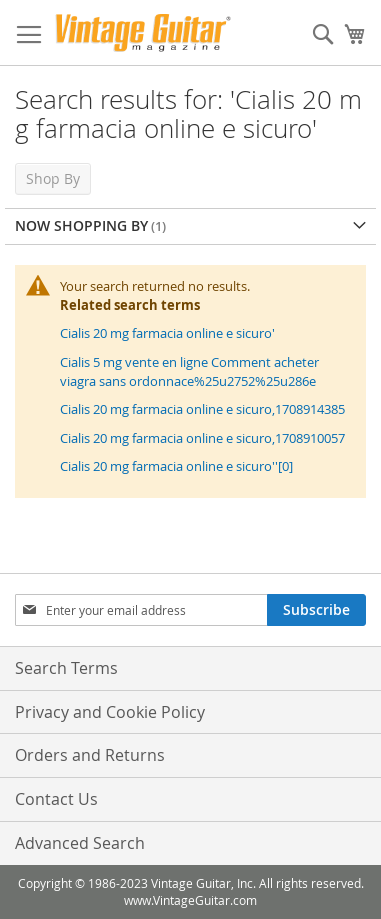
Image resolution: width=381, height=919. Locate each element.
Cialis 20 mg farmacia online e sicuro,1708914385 (202, 409)
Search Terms (66, 668)
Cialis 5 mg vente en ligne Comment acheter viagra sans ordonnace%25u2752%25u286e (189, 371)
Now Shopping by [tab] (81, 225)
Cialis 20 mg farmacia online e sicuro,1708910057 (202, 438)
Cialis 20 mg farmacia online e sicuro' (167, 333)
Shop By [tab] (53, 178)
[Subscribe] (316, 610)
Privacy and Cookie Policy (110, 712)
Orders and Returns (90, 755)
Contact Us (56, 799)
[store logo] (143, 33)
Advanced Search (80, 843)
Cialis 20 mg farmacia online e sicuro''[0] (176, 466)
